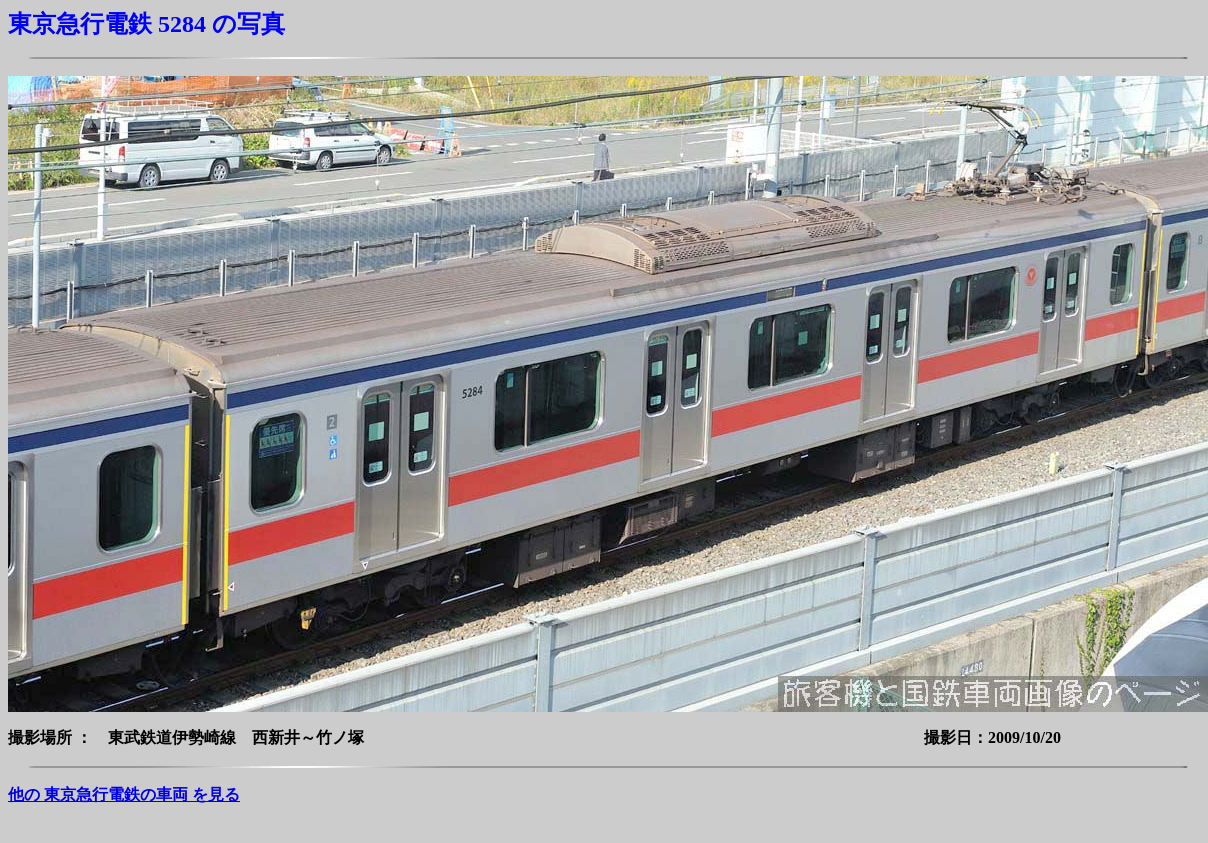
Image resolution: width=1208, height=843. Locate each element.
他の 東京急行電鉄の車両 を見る (124, 794)
